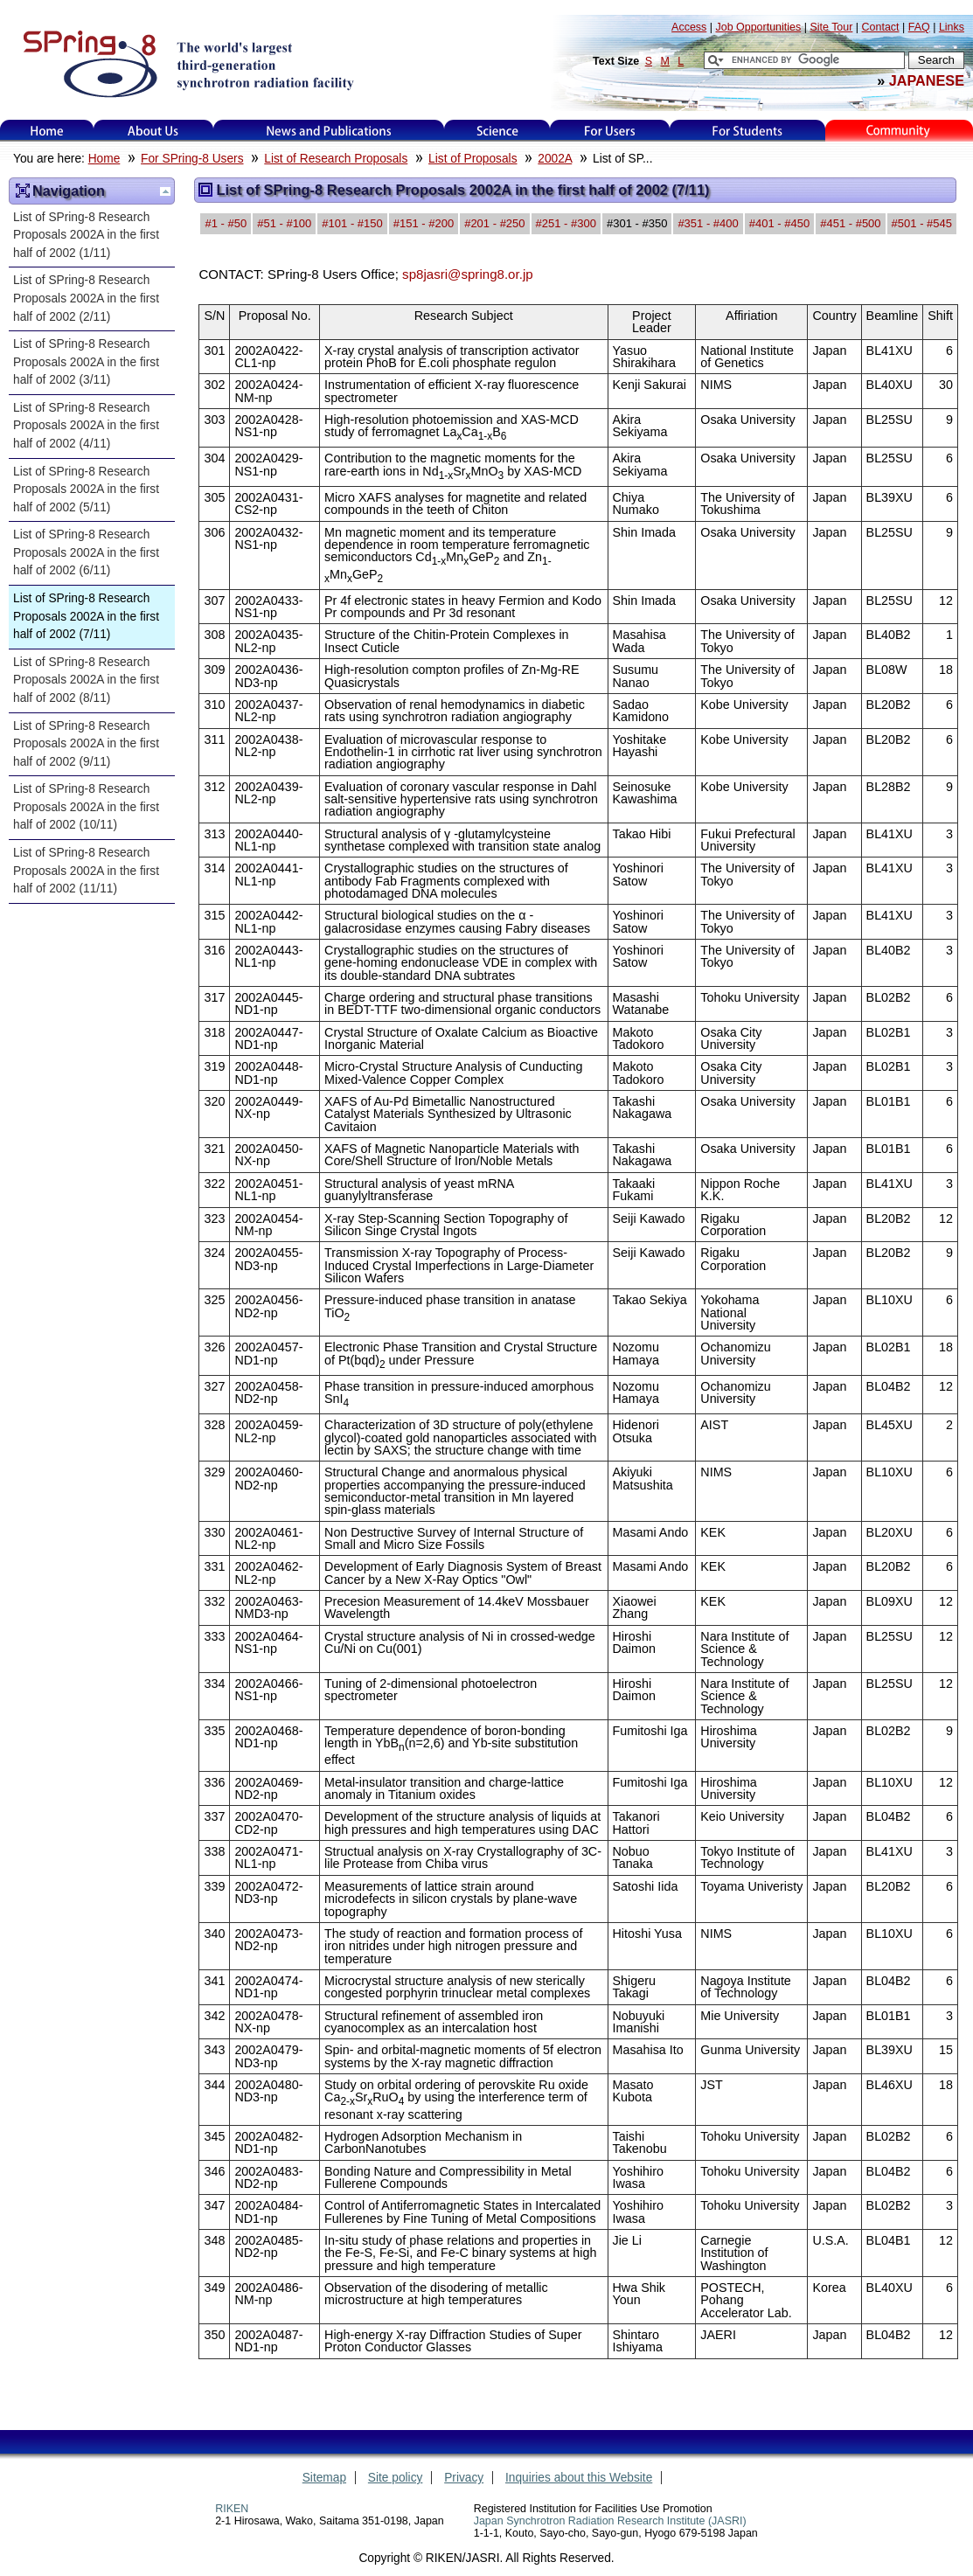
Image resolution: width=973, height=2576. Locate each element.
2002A (555, 158)
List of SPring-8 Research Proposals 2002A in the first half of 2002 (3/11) (86, 361)
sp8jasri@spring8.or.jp (467, 274)
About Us (153, 131)
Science (497, 131)
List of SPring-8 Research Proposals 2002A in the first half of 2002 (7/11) (86, 616)
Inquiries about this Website (578, 2477)
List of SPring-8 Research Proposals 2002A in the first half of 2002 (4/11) (86, 425)
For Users (610, 131)
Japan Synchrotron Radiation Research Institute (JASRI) (610, 2521)
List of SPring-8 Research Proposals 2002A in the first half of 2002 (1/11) (86, 235)
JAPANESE (926, 80)
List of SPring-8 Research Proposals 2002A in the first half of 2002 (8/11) (86, 680)
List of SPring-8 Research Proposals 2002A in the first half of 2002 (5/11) (86, 489)
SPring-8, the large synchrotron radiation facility (186, 63)
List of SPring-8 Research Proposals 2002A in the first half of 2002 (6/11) (86, 552)
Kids (899, 131)
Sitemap (324, 2477)
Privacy (463, 2477)
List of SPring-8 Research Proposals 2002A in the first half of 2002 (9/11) (86, 743)
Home (47, 131)
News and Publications (328, 131)
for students (747, 131)
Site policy (395, 2477)
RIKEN (231, 2509)
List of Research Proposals (335, 158)
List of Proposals (472, 158)
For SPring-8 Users (192, 158)
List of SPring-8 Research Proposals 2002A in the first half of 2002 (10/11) (86, 806)
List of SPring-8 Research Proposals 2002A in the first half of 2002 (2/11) (86, 298)
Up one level (165, 191)
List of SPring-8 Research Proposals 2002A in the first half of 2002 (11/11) (86, 870)
